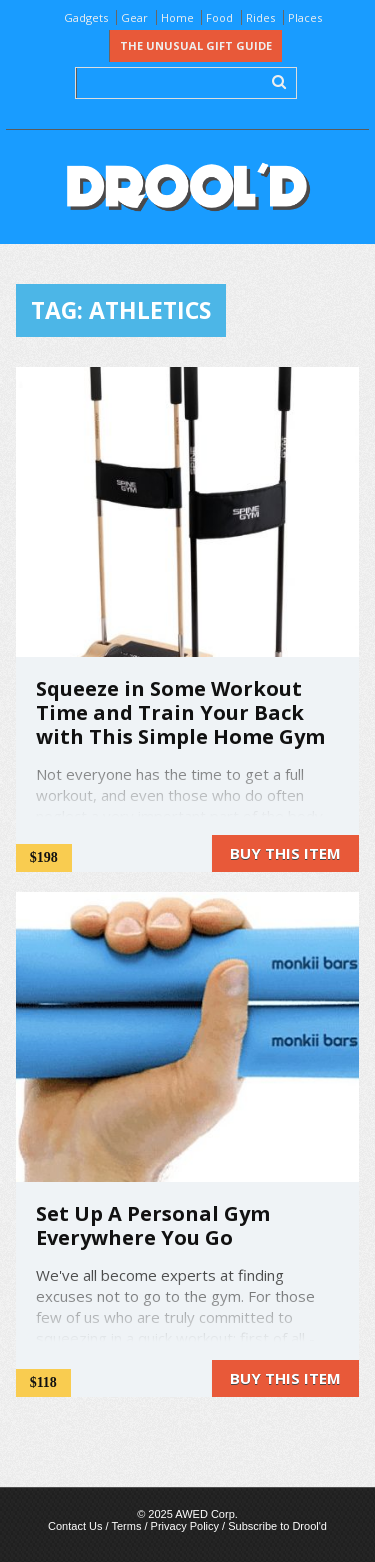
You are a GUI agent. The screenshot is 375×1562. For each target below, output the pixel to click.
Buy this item (285, 853)
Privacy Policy (185, 1526)
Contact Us (75, 1526)
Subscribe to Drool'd (277, 1526)
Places (305, 17)
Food (219, 17)
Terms (126, 1526)
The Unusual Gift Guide (196, 45)
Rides (260, 17)
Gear (134, 17)
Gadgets (86, 17)
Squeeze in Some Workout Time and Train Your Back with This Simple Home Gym (180, 712)
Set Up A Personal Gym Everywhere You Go (153, 1225)
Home (177, 17)
